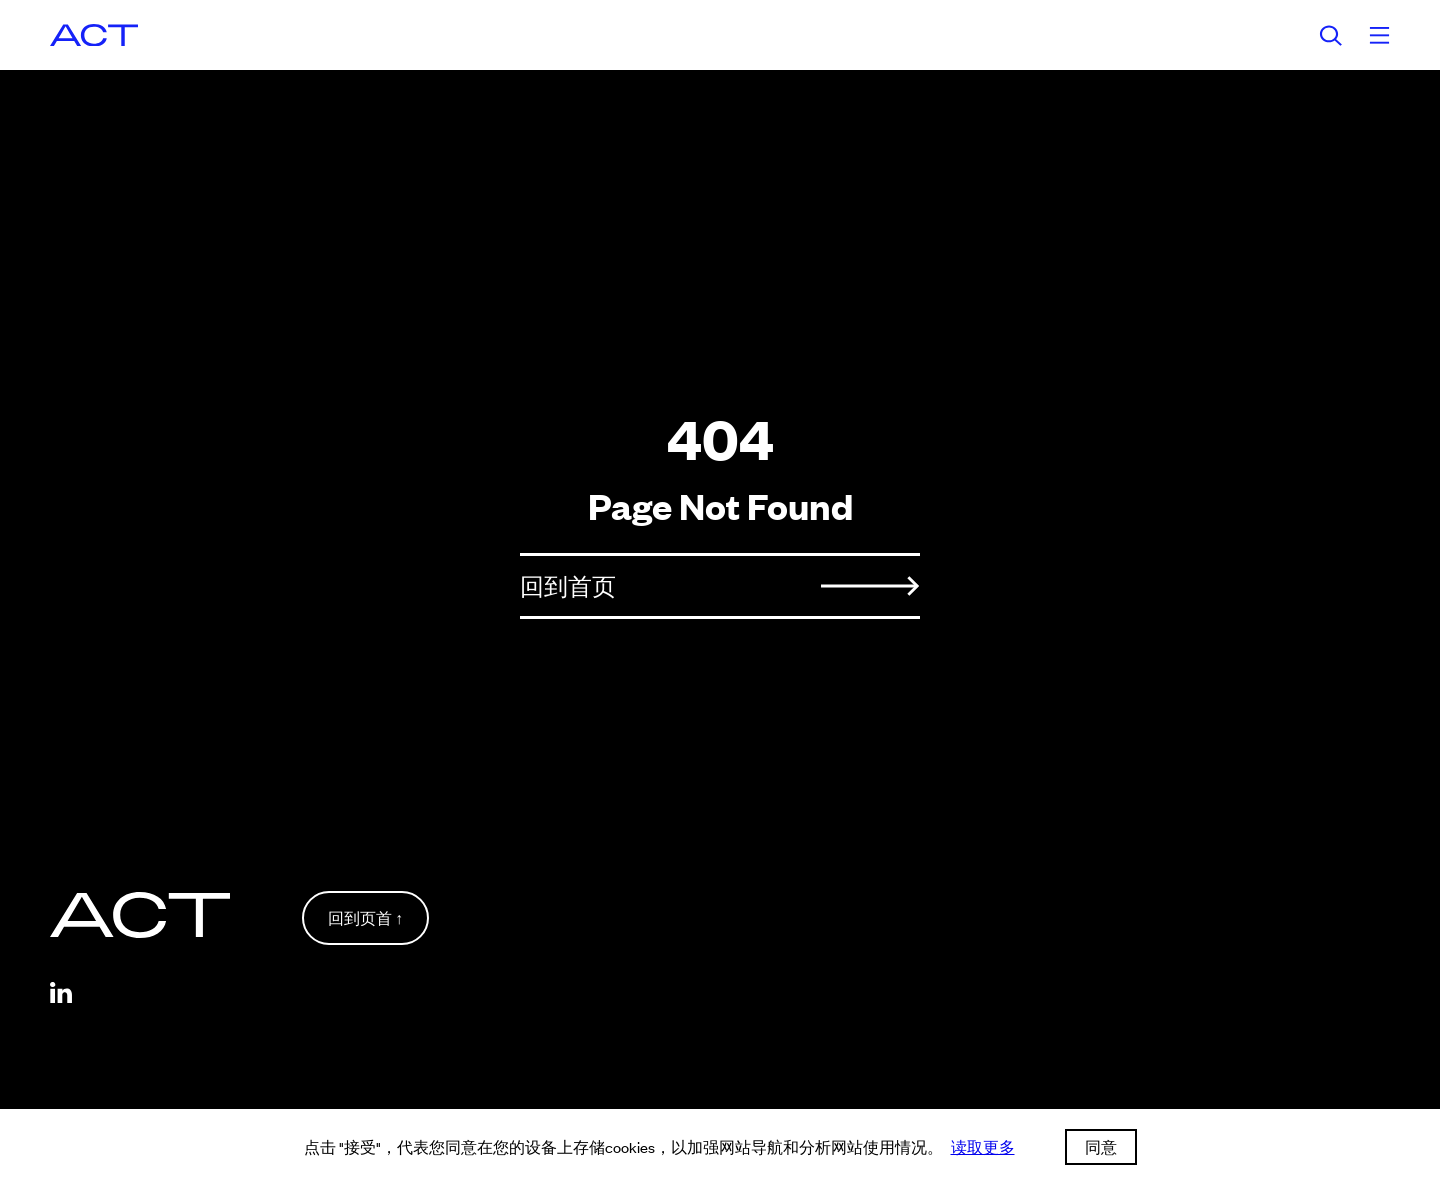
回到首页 (720, 585)
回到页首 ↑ (365, 917)
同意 (1101, 1146)
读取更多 (983, 1146)
